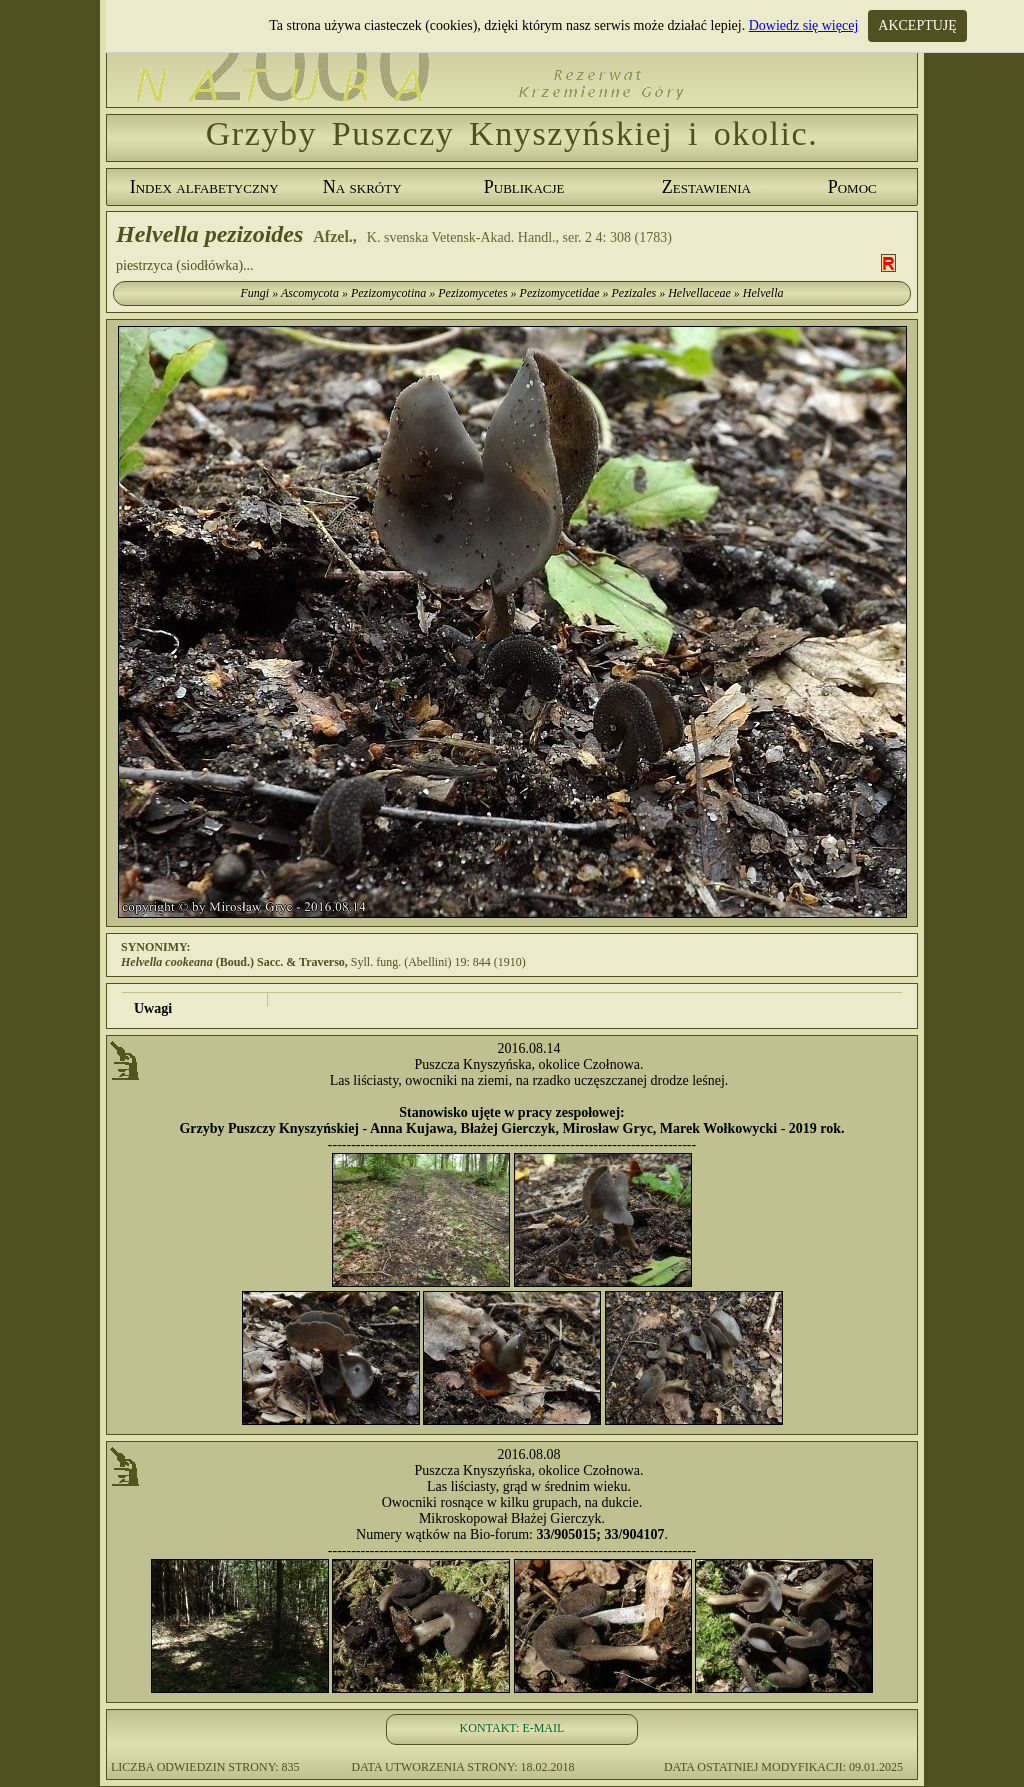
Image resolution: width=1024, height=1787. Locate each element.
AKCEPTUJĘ (917, 25)
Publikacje (524, 187)
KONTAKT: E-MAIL (512, 1728)
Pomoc (852, 187)
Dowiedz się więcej (804, 25)
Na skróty (362, 187)
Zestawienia (706, 187)
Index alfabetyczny (204, 187)
